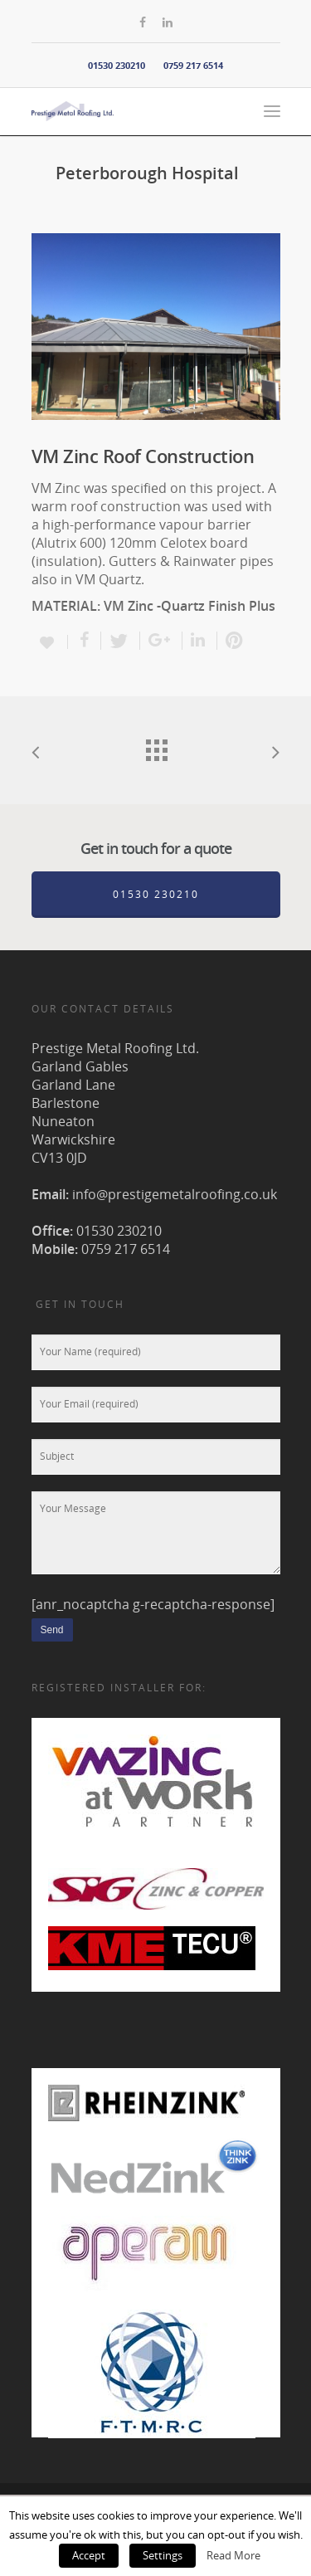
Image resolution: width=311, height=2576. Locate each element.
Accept (88, 2555)
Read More (233, 2555)
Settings (162, 2555)
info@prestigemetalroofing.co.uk (174, 1194)
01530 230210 (116, 65)
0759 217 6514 (193, 65)
